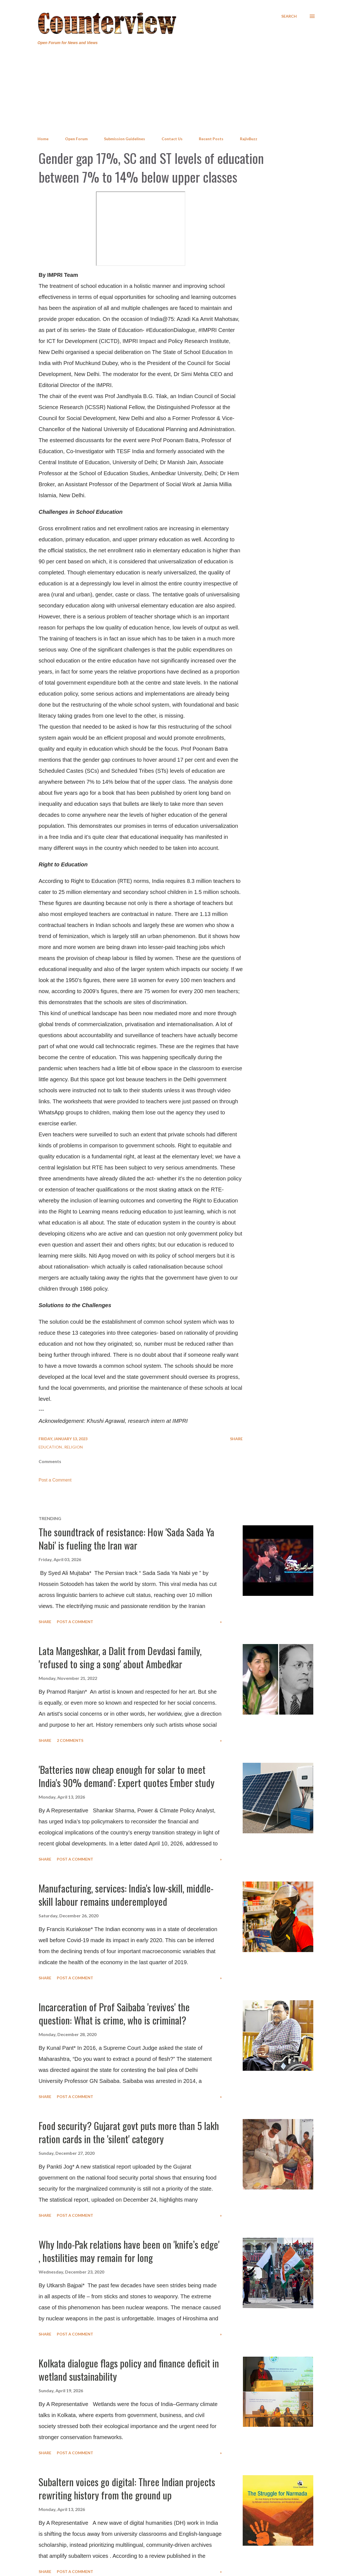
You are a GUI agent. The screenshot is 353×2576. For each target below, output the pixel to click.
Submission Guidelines (124, 138)
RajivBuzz (248, 138)
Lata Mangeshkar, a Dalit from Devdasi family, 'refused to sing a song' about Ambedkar (120, 1657)
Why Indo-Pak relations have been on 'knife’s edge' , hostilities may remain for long (129, 2251)
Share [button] (236, 1438)
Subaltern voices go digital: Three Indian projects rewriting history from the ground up (127, 2488)
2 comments (70, 1740)
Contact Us (172, 138)
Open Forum (76, 138)
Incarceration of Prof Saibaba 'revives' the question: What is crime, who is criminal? (114, 2013)
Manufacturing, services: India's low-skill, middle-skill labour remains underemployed (126, 1895)
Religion (73, 1447)
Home (43, 138)
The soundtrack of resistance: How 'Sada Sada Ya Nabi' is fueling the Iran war (126, 1538)
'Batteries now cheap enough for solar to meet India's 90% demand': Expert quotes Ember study (127, 1776)
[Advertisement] (176, 90)
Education (51, 1447)
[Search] (289, 16)
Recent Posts (211, 138)
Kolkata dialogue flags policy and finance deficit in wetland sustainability (129, 2369)
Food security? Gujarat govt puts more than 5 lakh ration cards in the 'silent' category (129, 2132)
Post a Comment (55, 1480)
